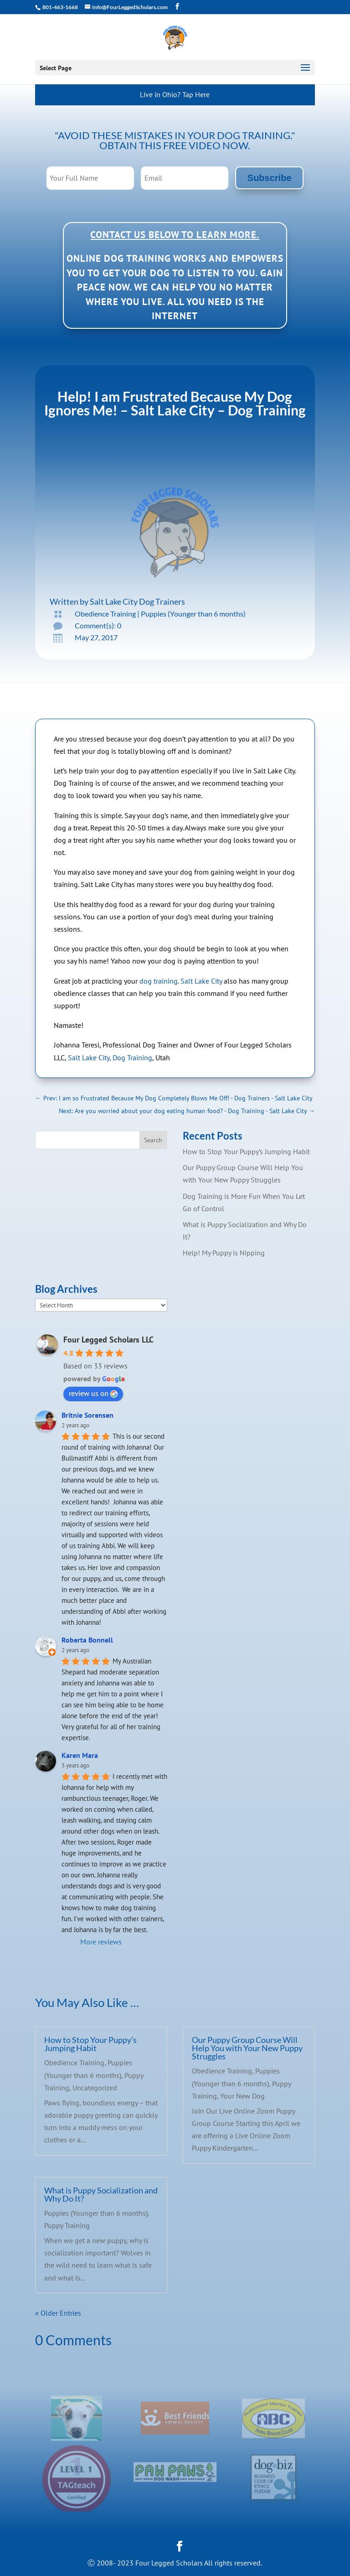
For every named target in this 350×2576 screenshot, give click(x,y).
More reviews (101, 1941)
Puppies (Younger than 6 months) (193, 613)
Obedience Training (105, 613)
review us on (93, 1393)
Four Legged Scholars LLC (108, 1339)
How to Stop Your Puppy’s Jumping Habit (246, 1151)
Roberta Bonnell (87, 1639)
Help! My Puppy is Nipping (224, 1252)
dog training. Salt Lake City (180, 980)
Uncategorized (94, 2087)
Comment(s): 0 (98, 625)
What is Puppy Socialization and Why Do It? (101, 2194)
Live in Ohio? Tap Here (175, 94)
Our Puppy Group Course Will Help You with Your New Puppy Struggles (247, 2048)
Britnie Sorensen (87, 1415)
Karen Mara (80, 1755)
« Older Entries (58, 2312)
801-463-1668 (59, 7)
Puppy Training (67, 2225)
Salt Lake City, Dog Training (110, 1057)
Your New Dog (242, 2095)
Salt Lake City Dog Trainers (137, 601)
